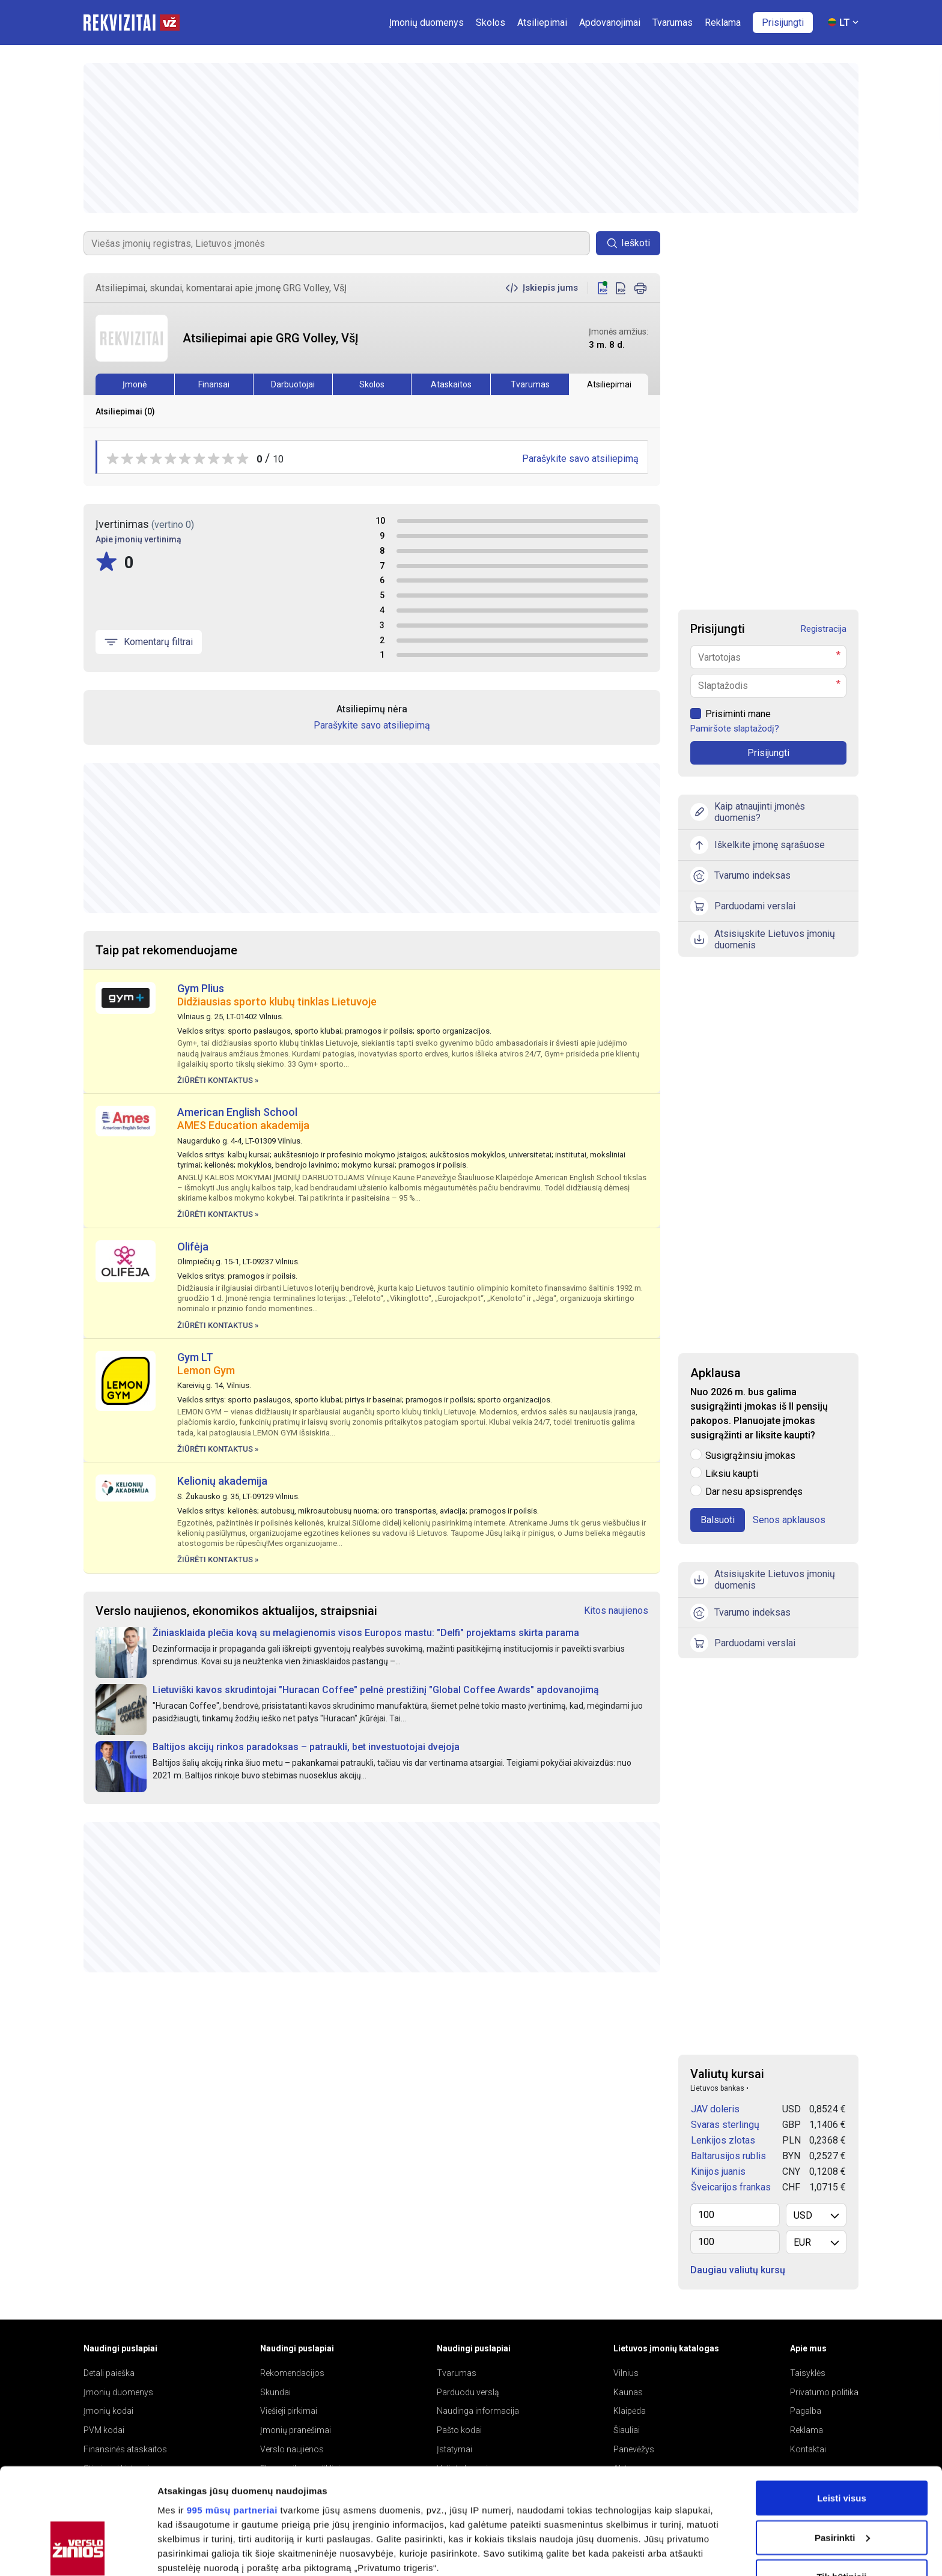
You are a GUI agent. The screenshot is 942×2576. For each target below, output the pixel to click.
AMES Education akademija (243, 1125)
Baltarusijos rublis (728, 2156)
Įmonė (135, 384)
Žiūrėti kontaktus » (217, 1080)
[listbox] (816, 2215)
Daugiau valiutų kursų (737, 2270)
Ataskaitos (451, 384)
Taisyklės (807, 2373)
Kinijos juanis (718, 2171)
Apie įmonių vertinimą (138, 539)
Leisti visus (841, 2407)
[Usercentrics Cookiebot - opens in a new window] (77, 2553)
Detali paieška (109, 2373)
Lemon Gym (206, 1370)
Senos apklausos (789, 1520)
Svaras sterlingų (725, 2124)
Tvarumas (530, 384)
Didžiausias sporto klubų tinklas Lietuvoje (277, 1001)
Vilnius (626, 2373)
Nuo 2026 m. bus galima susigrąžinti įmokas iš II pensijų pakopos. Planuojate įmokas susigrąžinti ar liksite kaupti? (759, 1413)
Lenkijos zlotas (723, 2140)
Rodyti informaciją (197, 2552)
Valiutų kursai (727, 2074)
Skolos (371, 384)
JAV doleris (715, 2109)
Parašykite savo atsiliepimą (580, 458)
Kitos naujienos (616, 1610)
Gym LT (195, 1357)
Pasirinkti (842, 2447)
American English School (237, 1112)
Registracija (823, 628)
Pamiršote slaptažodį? (734, 728)
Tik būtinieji (841, 2486)
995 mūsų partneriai (232, 2419)
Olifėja (192, 1246)
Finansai (213, 384)
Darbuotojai (293, 384)
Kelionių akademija (222, 1480)
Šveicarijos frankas (731, 2187)
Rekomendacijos (292, 2373)
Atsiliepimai (609, 384)
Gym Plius (200, 988)
